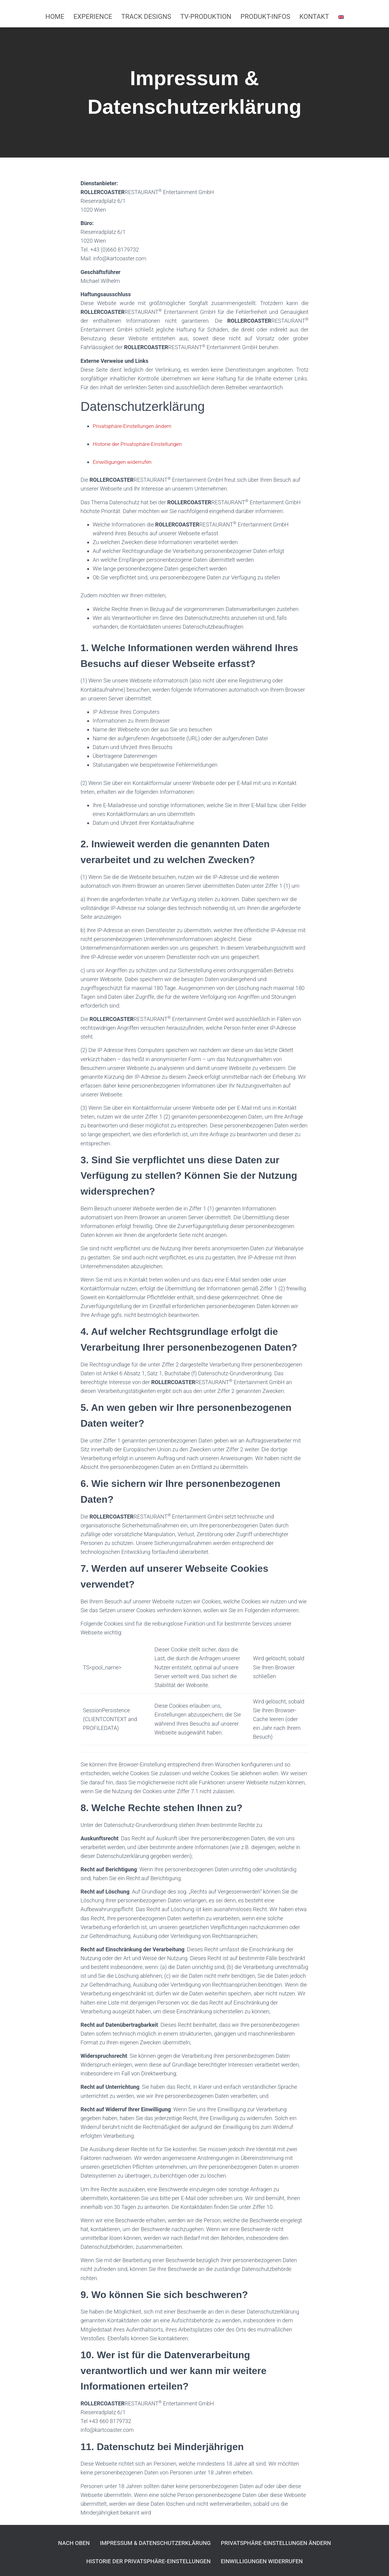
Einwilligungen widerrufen (123, 462)
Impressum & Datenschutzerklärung (148, 2540)
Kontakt (314, 16)
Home (54, 16)
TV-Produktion (205, 16)
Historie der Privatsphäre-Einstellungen (139, 444)
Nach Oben (54, 2540)
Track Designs (146, 16)
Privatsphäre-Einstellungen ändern (133, 426)
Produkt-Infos (265, 16)
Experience (93, 16)
